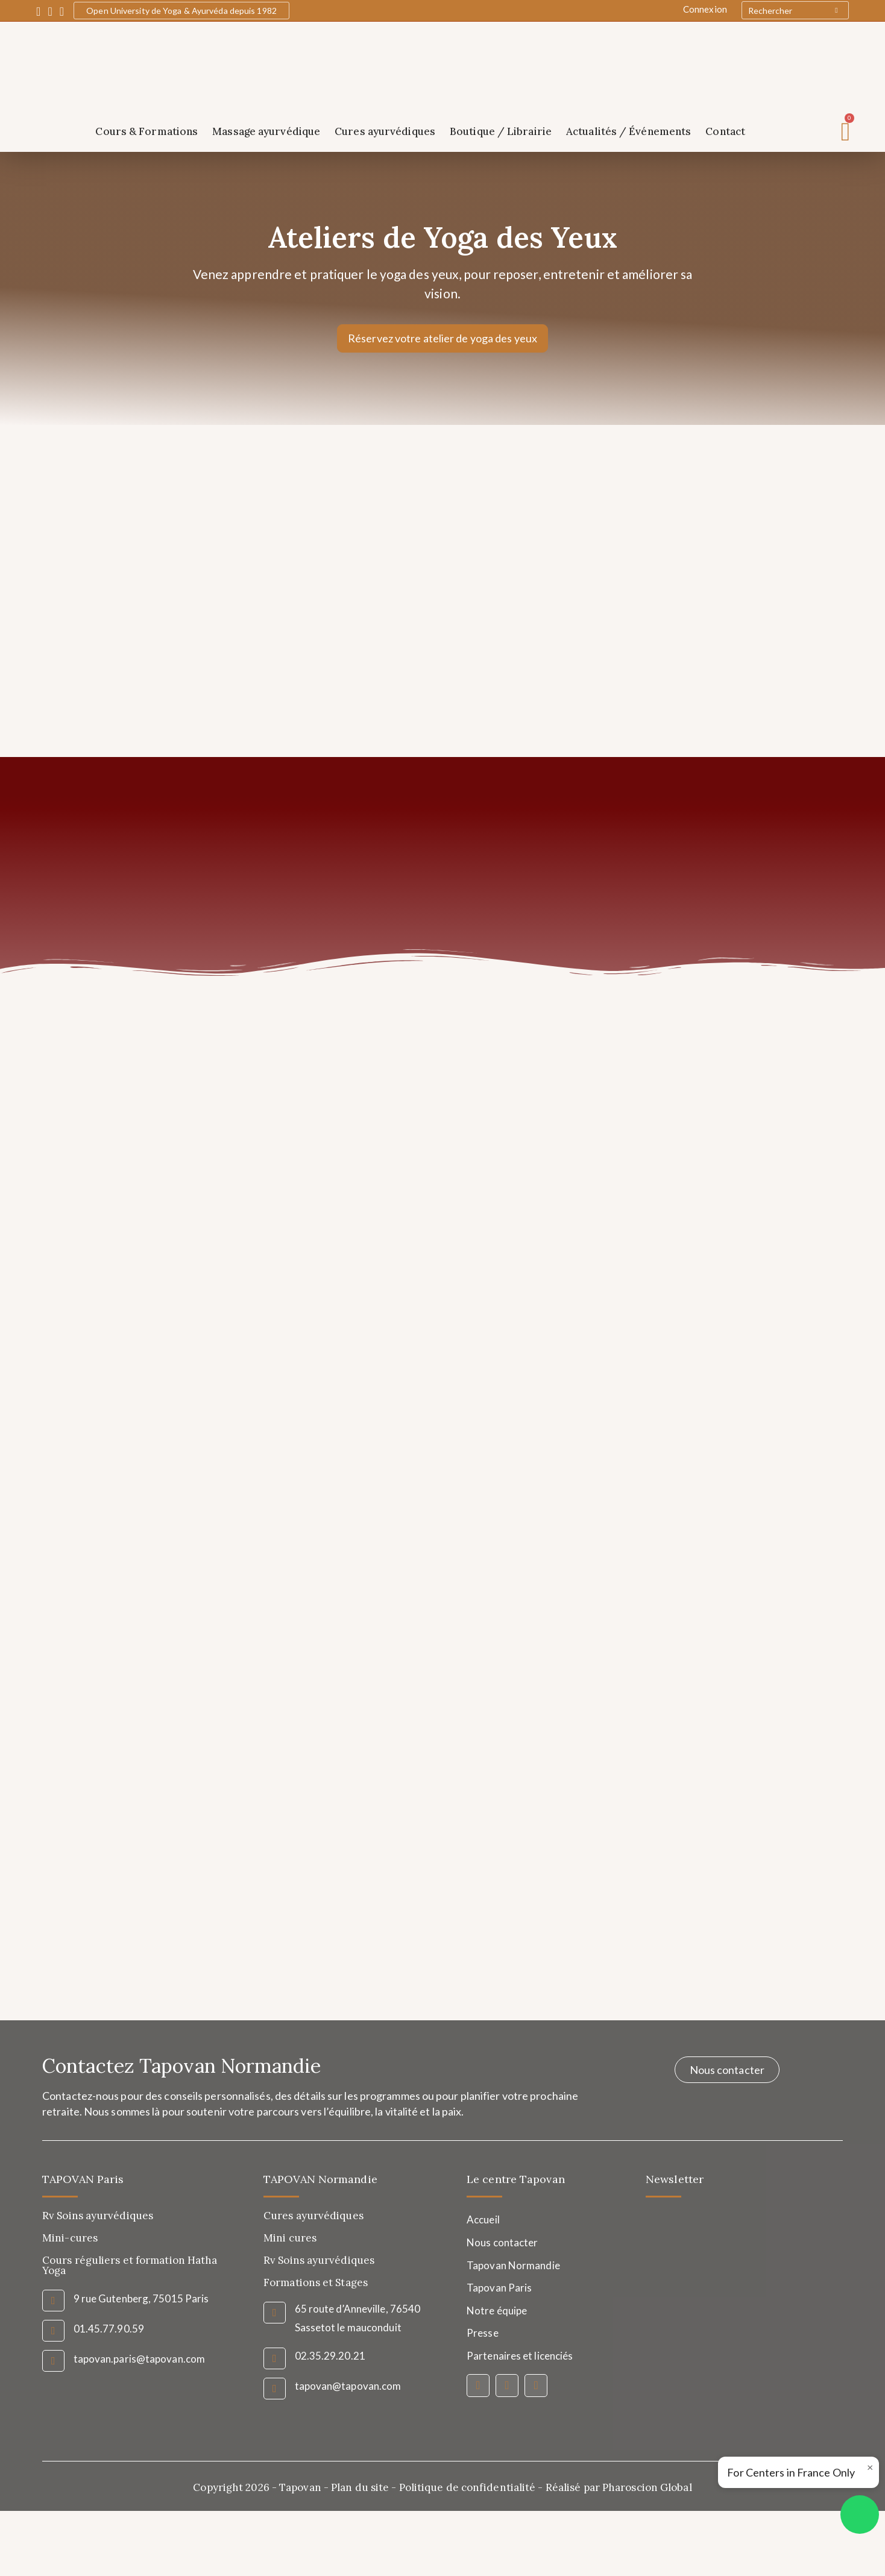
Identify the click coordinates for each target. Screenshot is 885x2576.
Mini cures (290, 2239)
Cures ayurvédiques (385, 131)
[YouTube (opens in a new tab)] (62, 11)
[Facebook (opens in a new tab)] (40, 11)
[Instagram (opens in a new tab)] (49, 11)
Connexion (705, 9)
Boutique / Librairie (501, 131)
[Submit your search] (837, 10)
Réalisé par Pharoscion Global (619, 2489)
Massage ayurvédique (266, 131)
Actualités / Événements (628, 131)
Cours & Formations (146, 131)
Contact (725, 131)
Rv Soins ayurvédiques (318, 2262)
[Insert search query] (795, 10)
